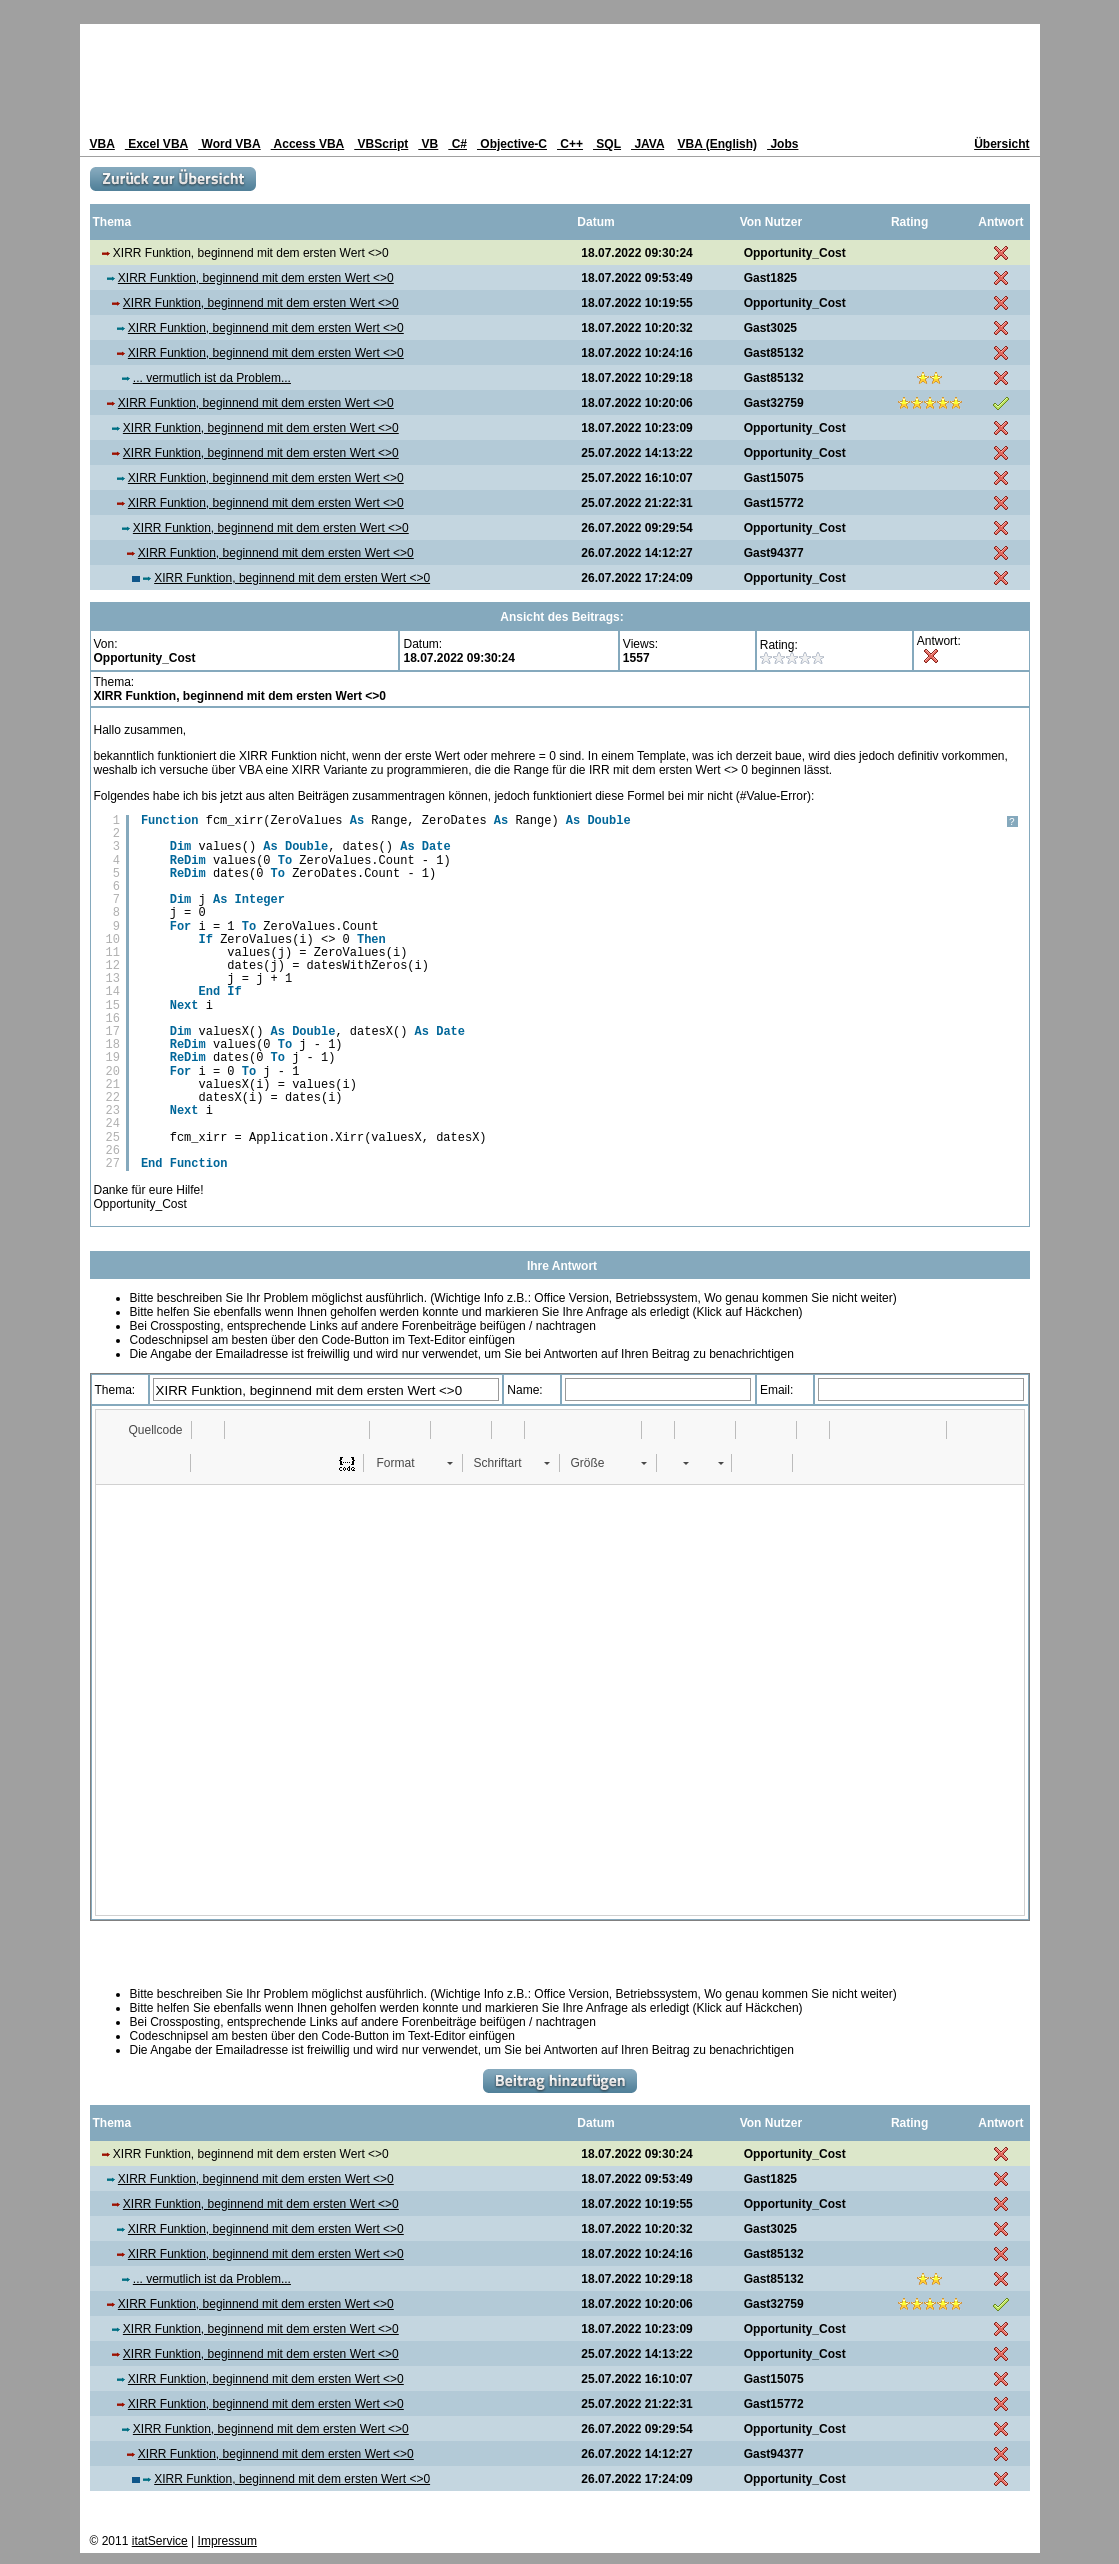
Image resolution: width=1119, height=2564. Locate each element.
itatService (160, 2541)
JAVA (647, 144)
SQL (607, 144)
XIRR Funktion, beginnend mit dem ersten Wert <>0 (256, 278)
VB (428, 144)
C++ (570, 144)
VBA (102, 144)
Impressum (227, 2541)
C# (457, 144)
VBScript (381, 144)
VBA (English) (718, 144)
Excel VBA (156, 144)
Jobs (782, 144)
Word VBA (229, 144)
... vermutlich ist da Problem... (212, 378)
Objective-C (512, 144)
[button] (146, 1430)
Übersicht (1001, 144)
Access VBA (308, 144)
